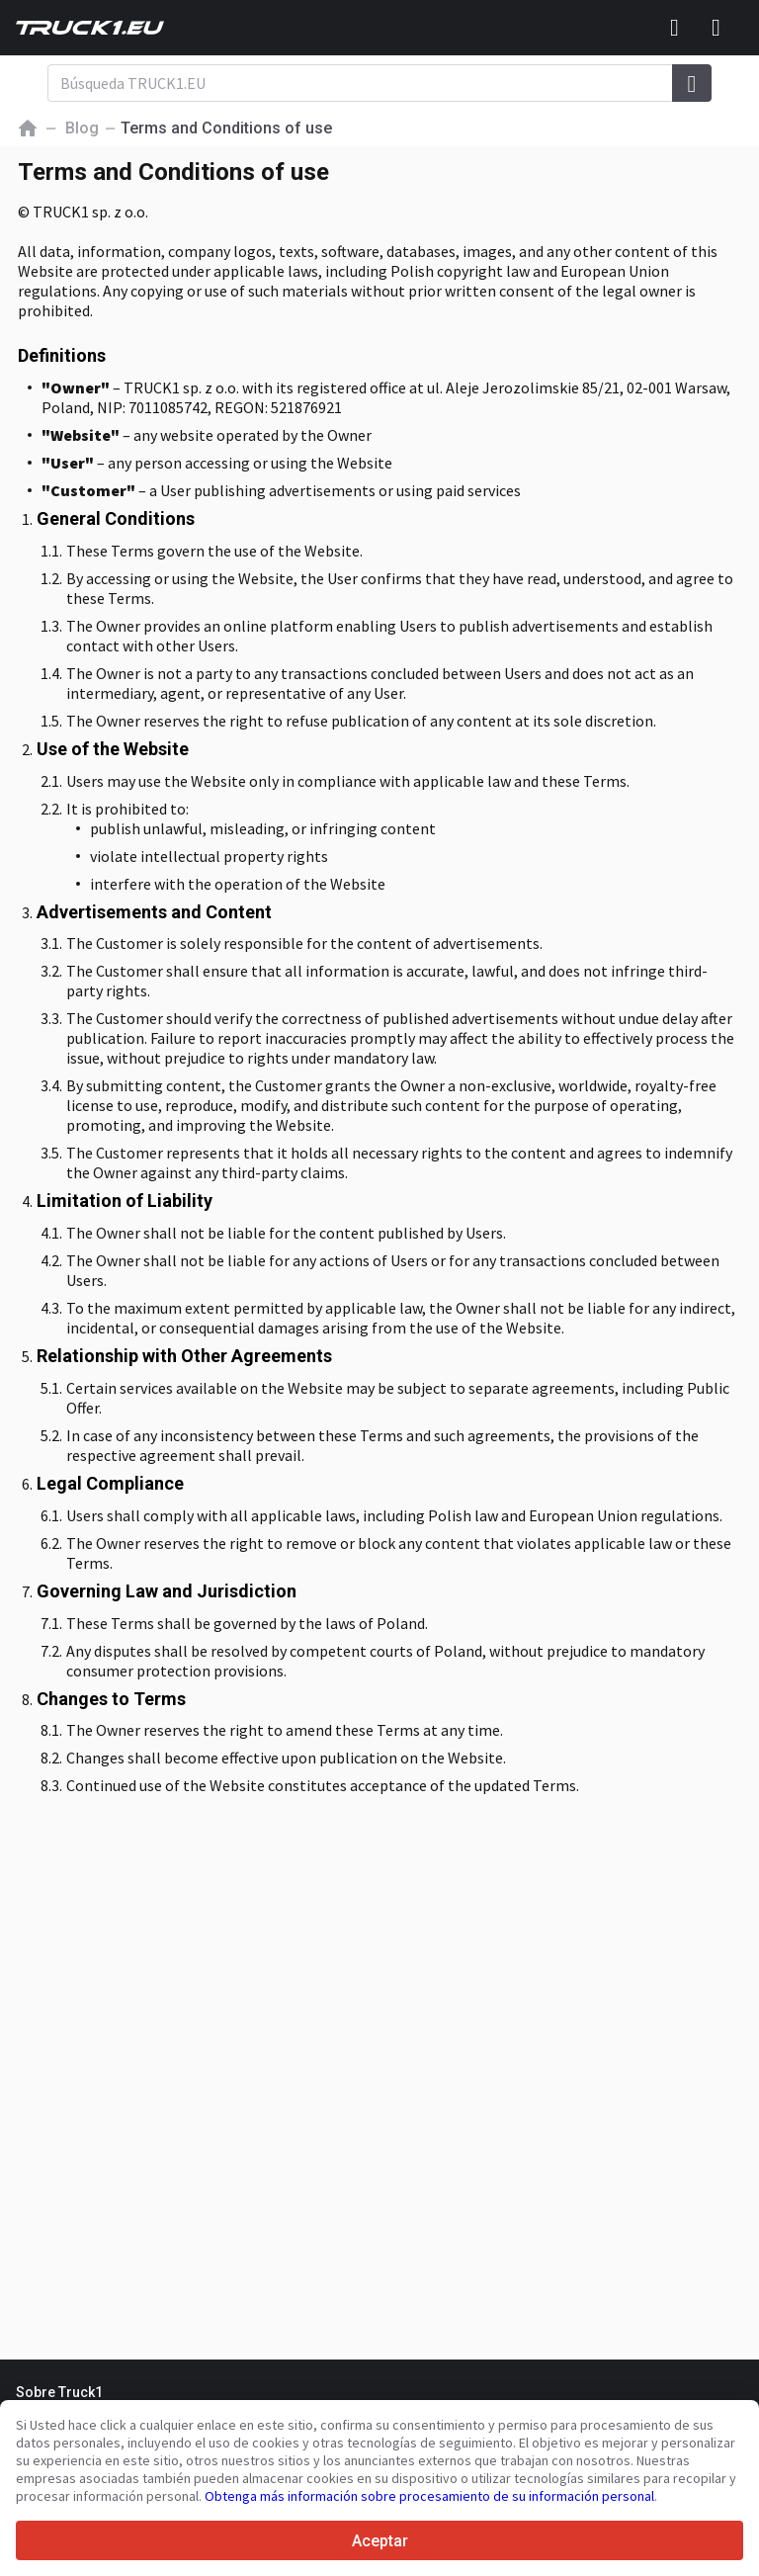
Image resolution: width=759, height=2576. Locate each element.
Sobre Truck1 (59, 2392)
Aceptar (380, 2541)
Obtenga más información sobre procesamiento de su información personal (429, 2496)
